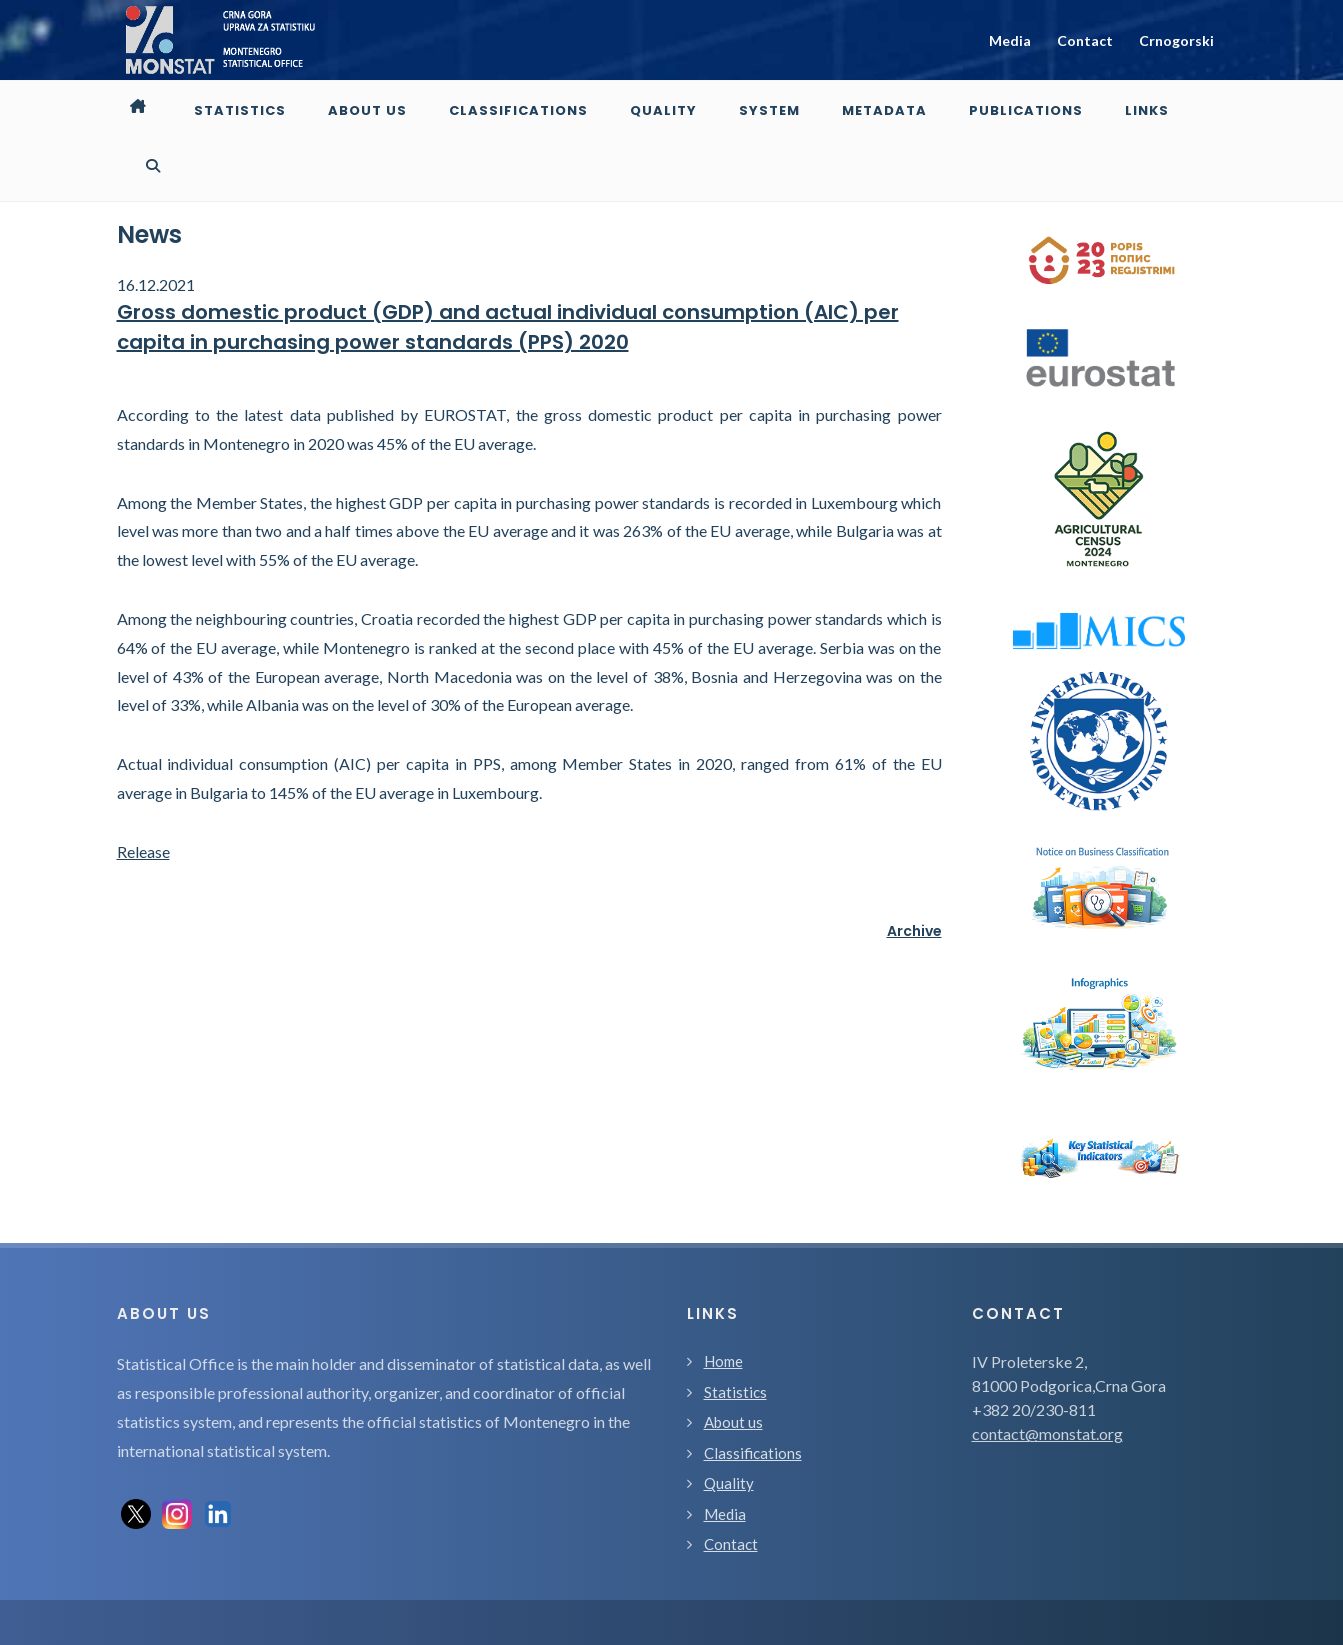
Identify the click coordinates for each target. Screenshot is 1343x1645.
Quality (729, 1423)
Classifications (753, 1393)
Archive (914, 871)
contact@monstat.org (1047, 1373)
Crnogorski (1176, 40)
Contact (1085, 40)
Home (723, 1301)
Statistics (735, 1332)
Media (1010, 40)
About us (733, 1362)
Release (143, 791)
